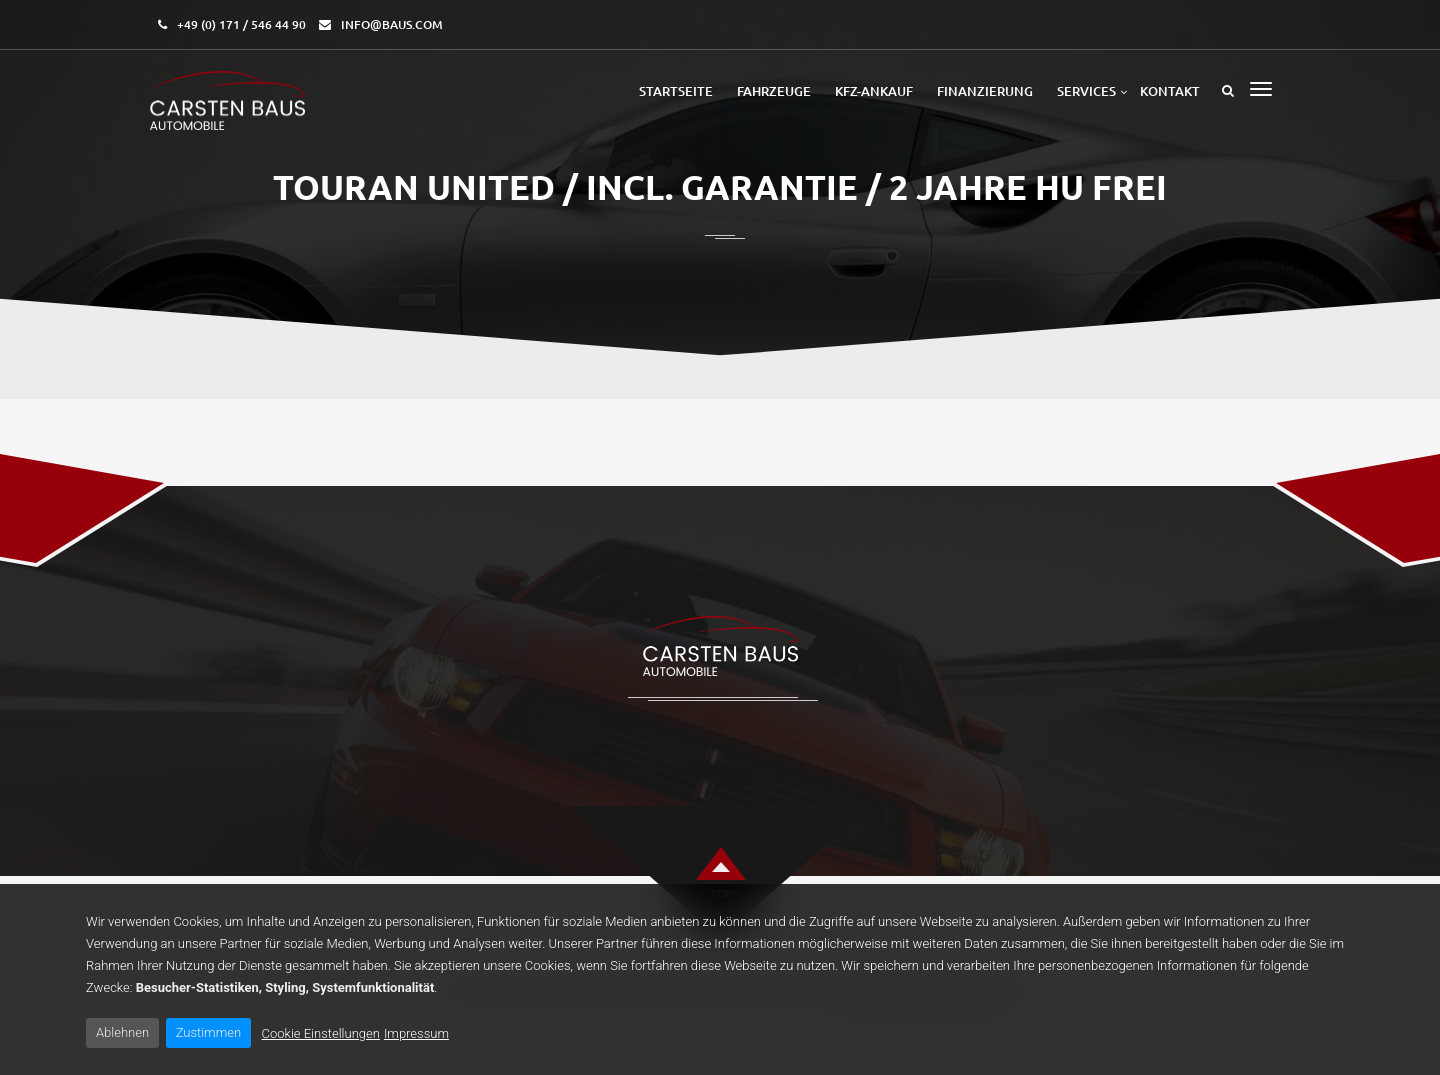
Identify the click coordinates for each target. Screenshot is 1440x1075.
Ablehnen (122, 1032)
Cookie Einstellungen (321, 1033)
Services (1086, 91)
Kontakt (1170, 91)
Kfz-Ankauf (874, 91)
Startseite (676, 91)
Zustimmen (208, 1032)
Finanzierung (985, 91)
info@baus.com (392, 24)
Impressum (416, 1033)
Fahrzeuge (774, 91)
